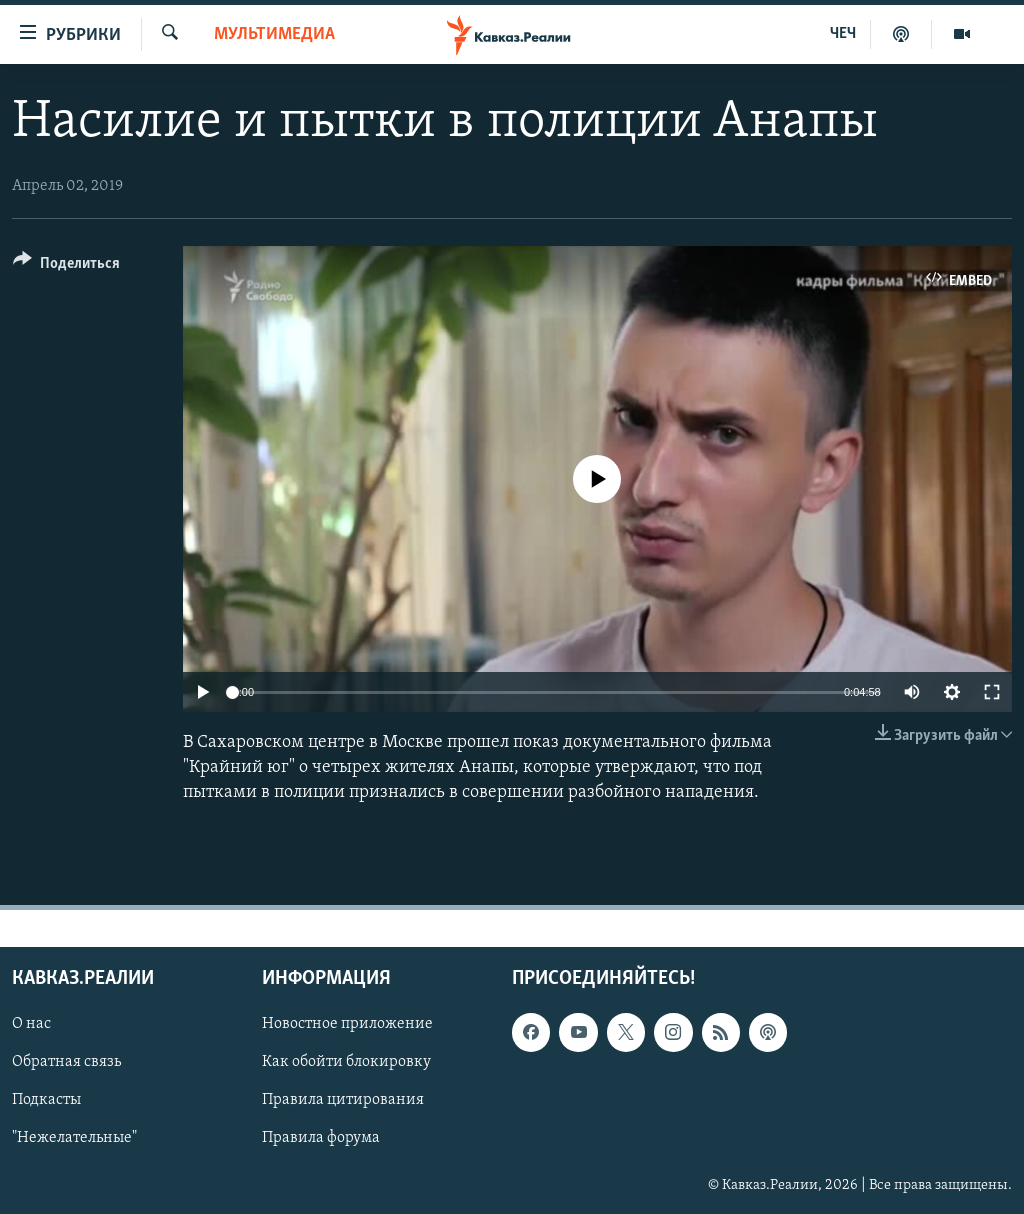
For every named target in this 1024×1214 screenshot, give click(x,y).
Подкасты (46, 1100)
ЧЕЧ (843, 34)
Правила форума (321, 1138)
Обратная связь (66, 1062)
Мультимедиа (274, 34)
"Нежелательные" (74, 1138)
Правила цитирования (343, 1100)
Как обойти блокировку (346, 1062)
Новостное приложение (347, 1024)
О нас (31, 1024)
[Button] (66, 266)
